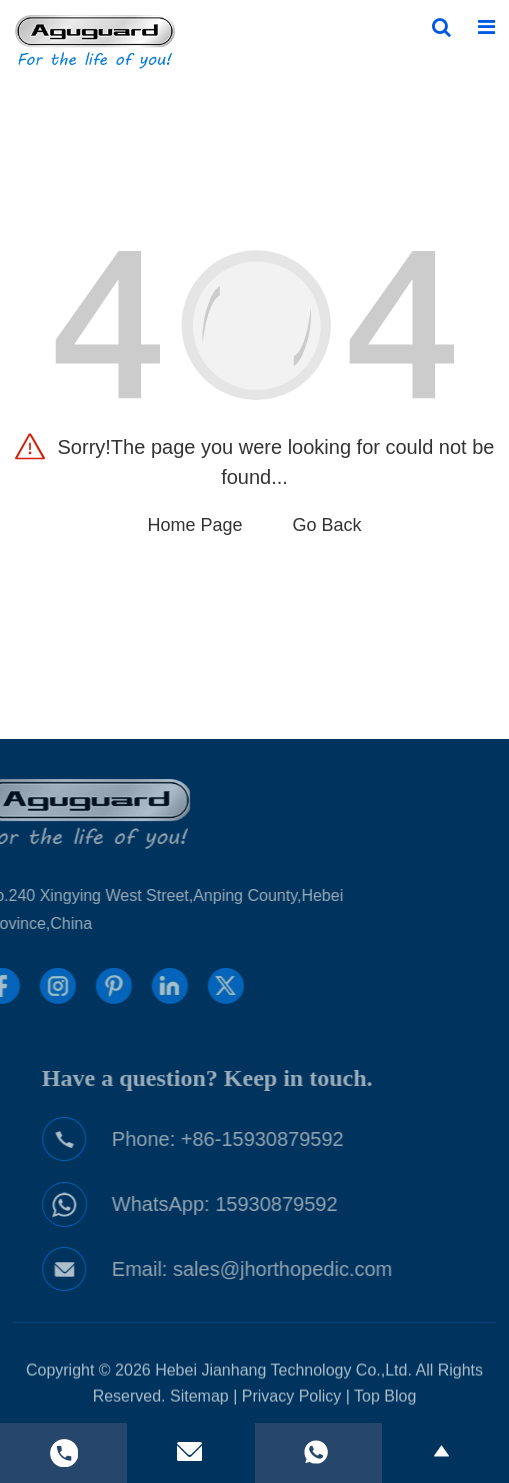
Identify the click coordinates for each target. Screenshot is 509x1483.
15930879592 (286, 1204)
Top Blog (385, 1399)
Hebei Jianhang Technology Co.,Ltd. (283, 1373)
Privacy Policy (292, 1399)
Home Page (194, 525)
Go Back (327, 525)
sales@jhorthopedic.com (292, 1269)
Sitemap (199, 1399)
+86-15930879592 (272, 1139)
